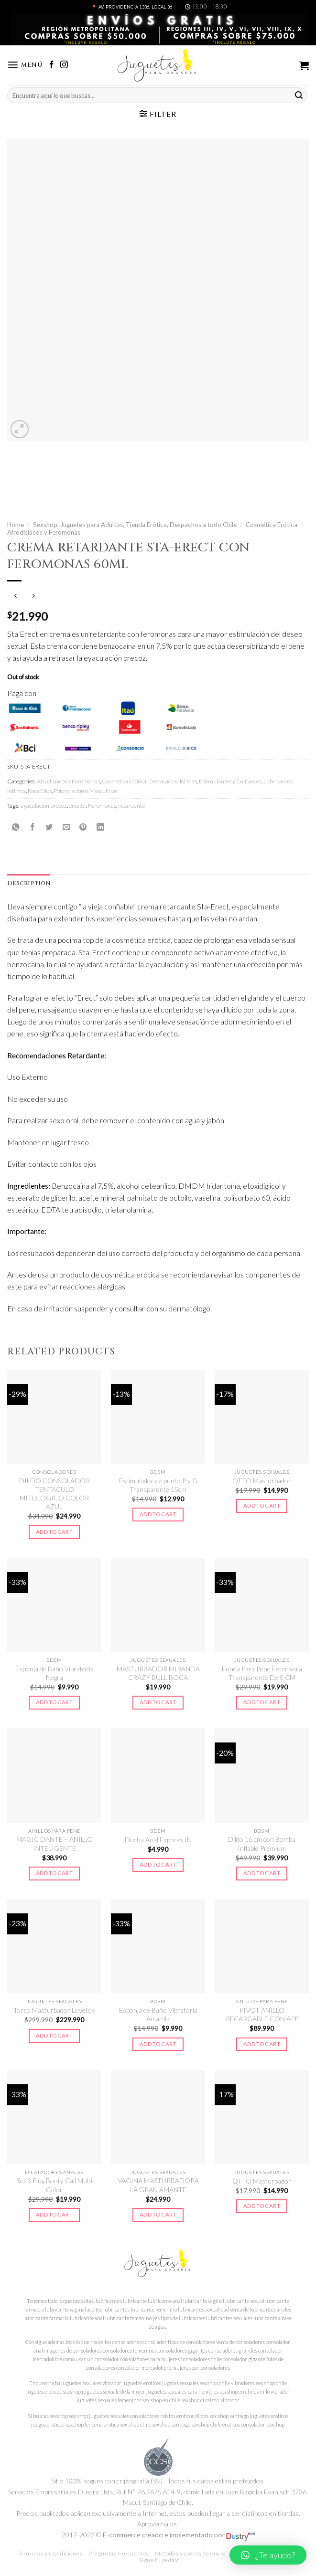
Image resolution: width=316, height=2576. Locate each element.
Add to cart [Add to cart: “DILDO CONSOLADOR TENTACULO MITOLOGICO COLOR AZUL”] (54, 1532)
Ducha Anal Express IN (158, 1840)
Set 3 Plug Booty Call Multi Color (54, 2184)
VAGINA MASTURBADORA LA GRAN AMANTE (158, 2184)
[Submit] (299, 95)
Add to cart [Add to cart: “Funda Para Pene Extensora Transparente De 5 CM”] (261, 1702)
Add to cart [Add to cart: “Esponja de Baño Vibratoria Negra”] (54, 1702)
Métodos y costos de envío (190, 2553)
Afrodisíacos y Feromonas (43, 532)
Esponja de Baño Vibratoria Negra (54, 1673)
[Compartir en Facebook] (32, 826)
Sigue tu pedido (159, 2560)
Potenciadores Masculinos (85, 790)
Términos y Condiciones (50, 2553)
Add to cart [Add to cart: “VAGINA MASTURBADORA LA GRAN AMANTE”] (158, 2214)
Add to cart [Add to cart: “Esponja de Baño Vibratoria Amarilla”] (158, 2044)
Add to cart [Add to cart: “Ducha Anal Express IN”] (158, 1864)
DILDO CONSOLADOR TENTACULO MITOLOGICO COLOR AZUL (54, 1494)
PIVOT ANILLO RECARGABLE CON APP (262, 2014)
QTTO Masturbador (261, 1481)
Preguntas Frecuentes (118, 2553)
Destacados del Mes (172, 781)
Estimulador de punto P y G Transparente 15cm (158, 1485)
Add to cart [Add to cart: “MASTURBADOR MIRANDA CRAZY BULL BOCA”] (158, 1702)
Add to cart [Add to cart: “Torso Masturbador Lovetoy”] (54, 2035)
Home (15, 524)
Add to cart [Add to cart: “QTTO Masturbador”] (261, 1505)
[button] (267, 2555)
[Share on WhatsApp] (15, 826)
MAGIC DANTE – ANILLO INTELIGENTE (54, 1843)
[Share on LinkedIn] (100, 826)
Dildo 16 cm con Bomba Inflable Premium (261, 1843)
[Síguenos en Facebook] (51, 65)
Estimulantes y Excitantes (230, 781)
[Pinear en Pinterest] (83, 826)
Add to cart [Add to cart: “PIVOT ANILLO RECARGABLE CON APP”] (261, 2044)
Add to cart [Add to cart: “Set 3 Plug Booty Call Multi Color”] (54, 2214)
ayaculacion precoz (44, 805)
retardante (131, 805)
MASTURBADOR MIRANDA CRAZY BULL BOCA (158, 1673)
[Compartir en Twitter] (49, 826)
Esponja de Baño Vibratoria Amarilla (158, 2014)
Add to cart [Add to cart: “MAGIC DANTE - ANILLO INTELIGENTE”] (54, 1873)
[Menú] (25, 65)
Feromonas (102, 805)
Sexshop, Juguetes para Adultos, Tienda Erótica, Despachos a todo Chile (135, 524)
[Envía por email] (66, 826)
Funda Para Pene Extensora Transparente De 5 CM (262, 1673)
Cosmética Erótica (271, 524)
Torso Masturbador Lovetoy (54, 2010)
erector (77, 805)
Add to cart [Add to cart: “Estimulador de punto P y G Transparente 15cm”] (158, 1514)
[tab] (28, 883)
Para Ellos (40, 790)
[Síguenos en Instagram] (64, 65)
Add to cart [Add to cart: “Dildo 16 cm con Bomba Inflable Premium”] (261, 1873)
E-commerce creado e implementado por (179, 2535)
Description (28, 883)
